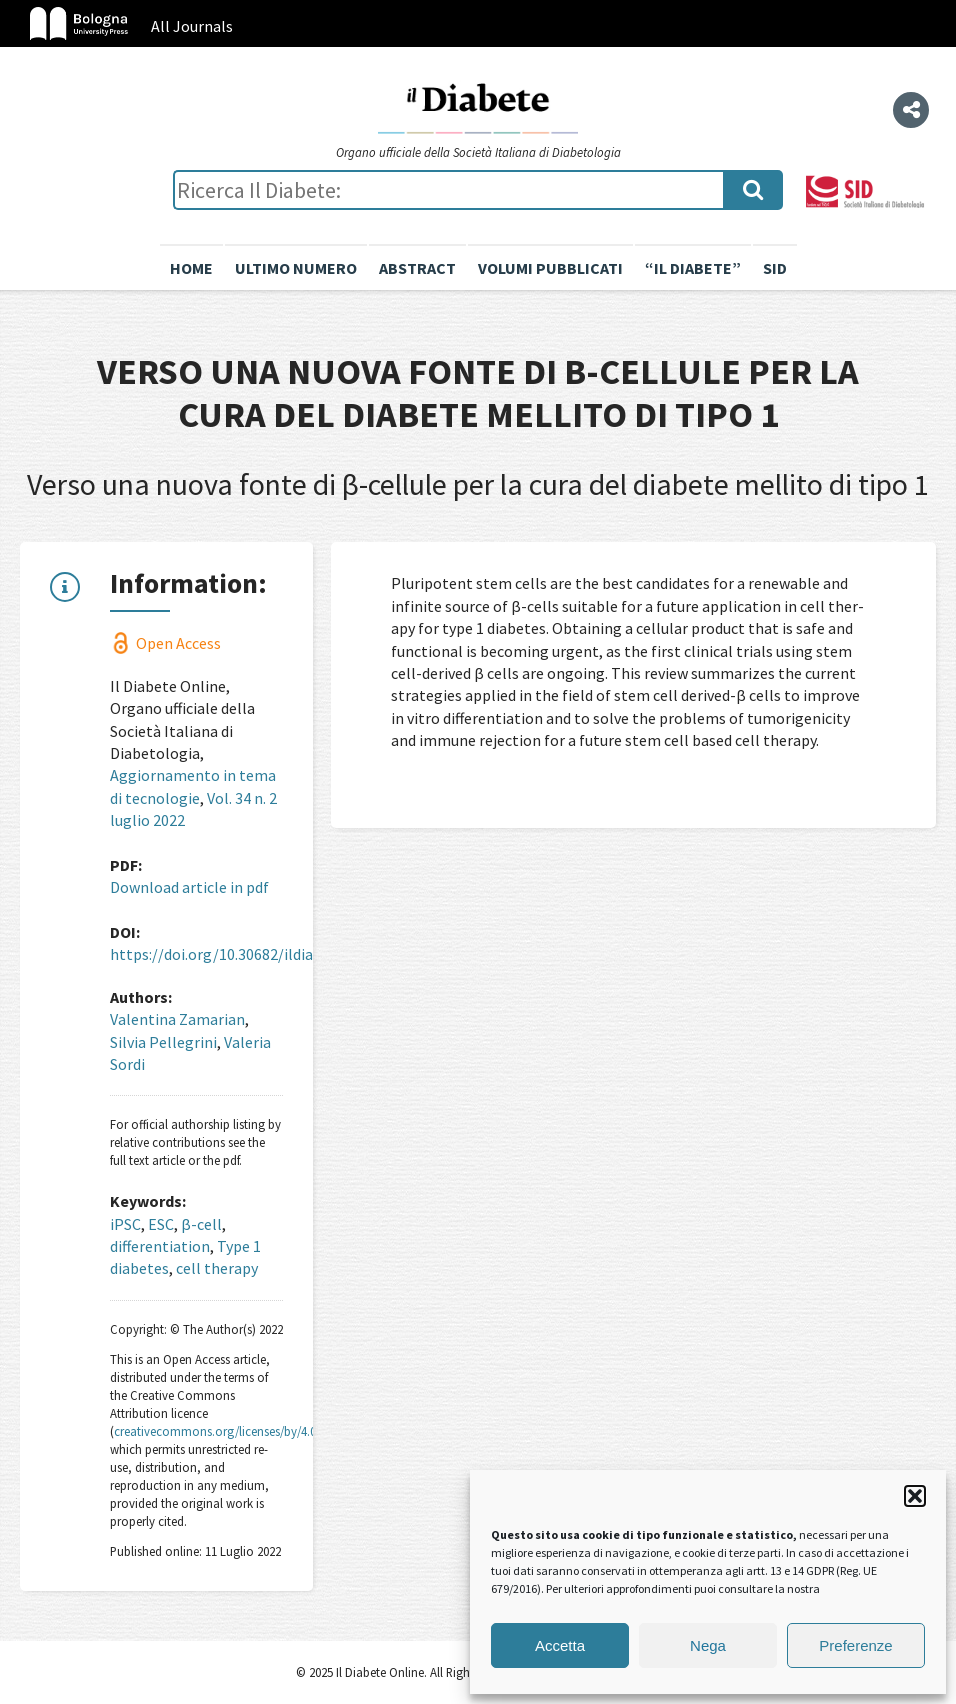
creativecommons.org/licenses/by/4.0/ (217, 1431)
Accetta (560, 1645)
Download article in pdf (189, 887)
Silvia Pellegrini (163, 1042)
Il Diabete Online (478, 107)
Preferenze (855, 1645)
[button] (915, 1496)
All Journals (192, 26)
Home (191, 268)
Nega (708, 1645)
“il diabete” (693, 268)
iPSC (125, 1224)
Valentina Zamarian (177, 1019)
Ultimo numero (296, 268)
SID (775, 268)
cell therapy (217, 1268)
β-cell (201, 1224)
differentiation (160, 1246)
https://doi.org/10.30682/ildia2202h (232, 954)
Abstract (417, 268)
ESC (161, 1224)
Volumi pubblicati (550, 268)
